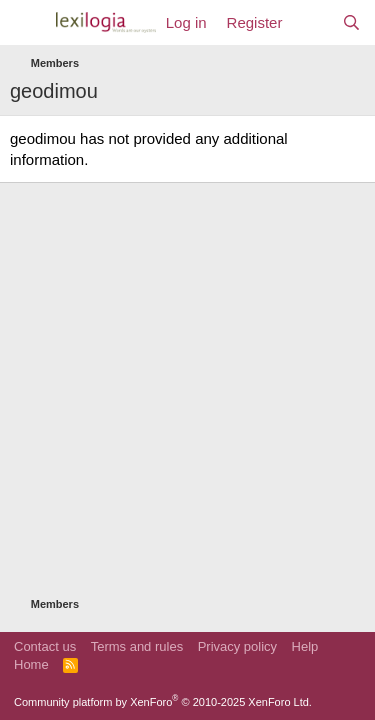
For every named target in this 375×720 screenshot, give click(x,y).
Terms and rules (137, 646)
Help (305, 646)
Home (31, 664)
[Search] (351, 22)
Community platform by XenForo (163, 702)
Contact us (45, 646)
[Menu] (27, 23)
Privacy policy (237, 646)
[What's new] (311, 22)
